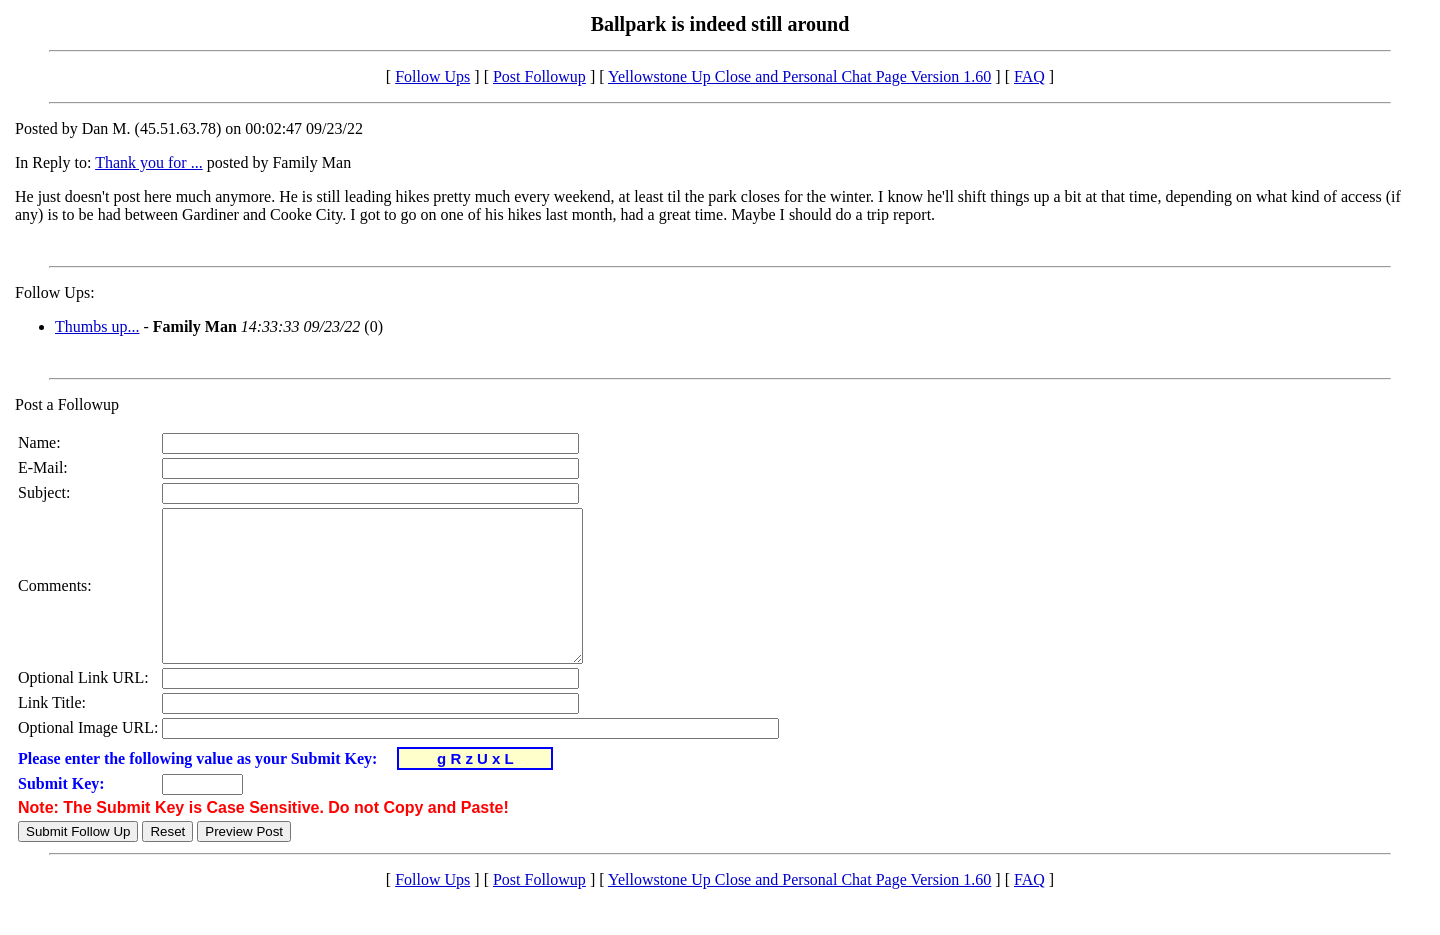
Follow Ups (432, 76)
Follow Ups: (55, 292)
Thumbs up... (97, 326)
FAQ (1029, 76)
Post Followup (539, 76)
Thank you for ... (149, 162)
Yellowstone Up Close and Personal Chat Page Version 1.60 (799, 76)
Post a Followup (67, 404)
